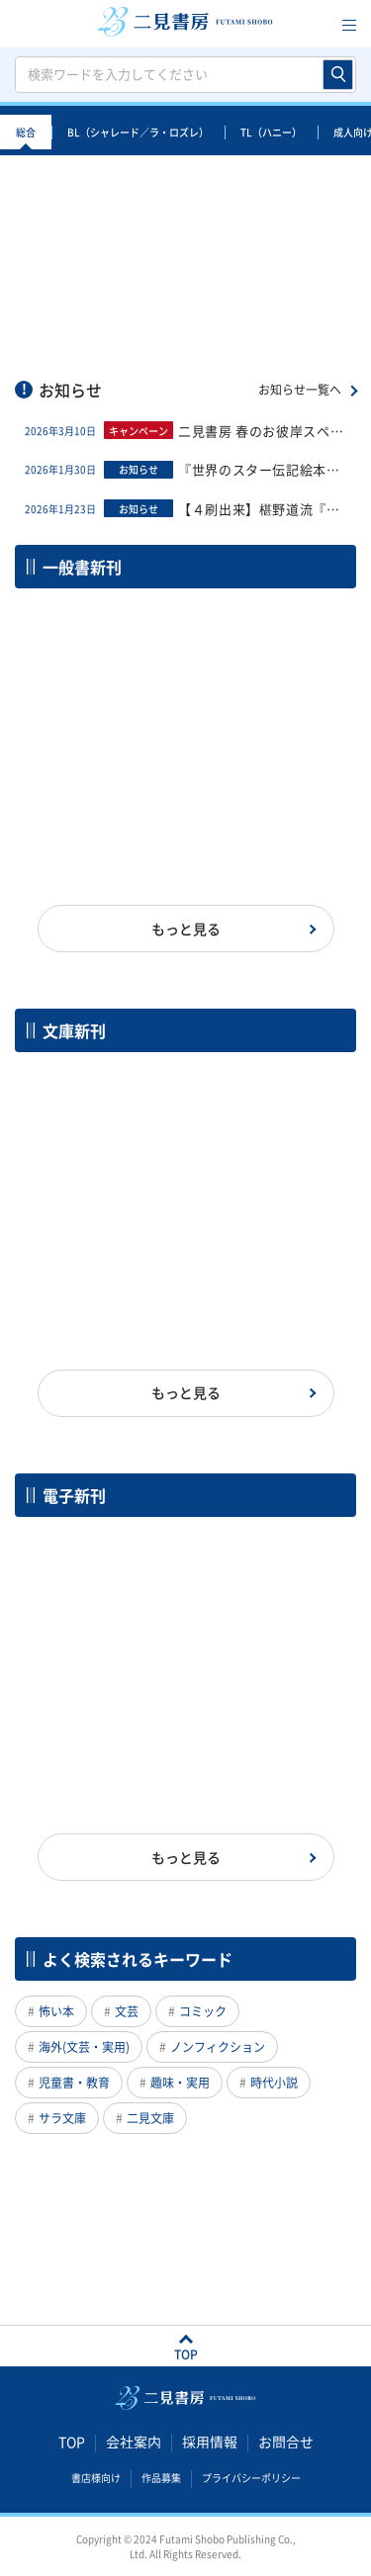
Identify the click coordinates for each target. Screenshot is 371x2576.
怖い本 (56, 2011)
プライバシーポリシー (251, 2477)
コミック (203, 2011)
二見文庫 (150, 2118)
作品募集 (161, 2477)
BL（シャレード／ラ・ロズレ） (138, 132)
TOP (71, 2441)
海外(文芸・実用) (84, 2047)
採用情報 (209, 2441)
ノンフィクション (217, 2047)
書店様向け (96, 2477)
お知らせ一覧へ (299, 390)
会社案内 (133, 2441)
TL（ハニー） (271, 132)
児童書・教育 (74, 2082)
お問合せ (286, 2441)
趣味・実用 (180, 2082)
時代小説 (274, 2082)
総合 (26, 132)
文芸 (127, 2011)
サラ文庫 (62, 2118)
